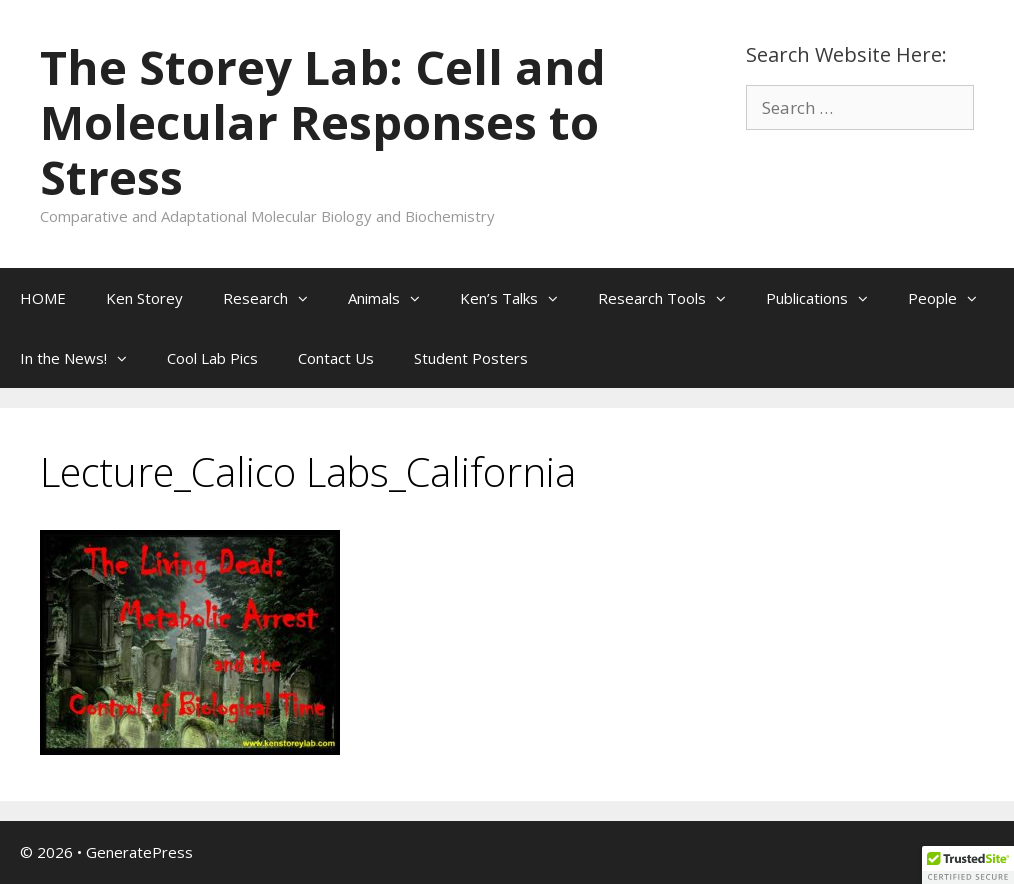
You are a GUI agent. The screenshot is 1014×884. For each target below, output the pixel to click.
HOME (43, 298)
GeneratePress (139, 852)
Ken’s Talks (519, 298)
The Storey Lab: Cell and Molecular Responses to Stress (323, 122)
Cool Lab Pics (212, 358)
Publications (827, 298)
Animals (394, 298)
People (952, 298)
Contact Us (336, 358)
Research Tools (672, 298)
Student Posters (471, 358)
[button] (308, 298)
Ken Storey (144, 298)
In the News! (83, 358)
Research (275, 298)
